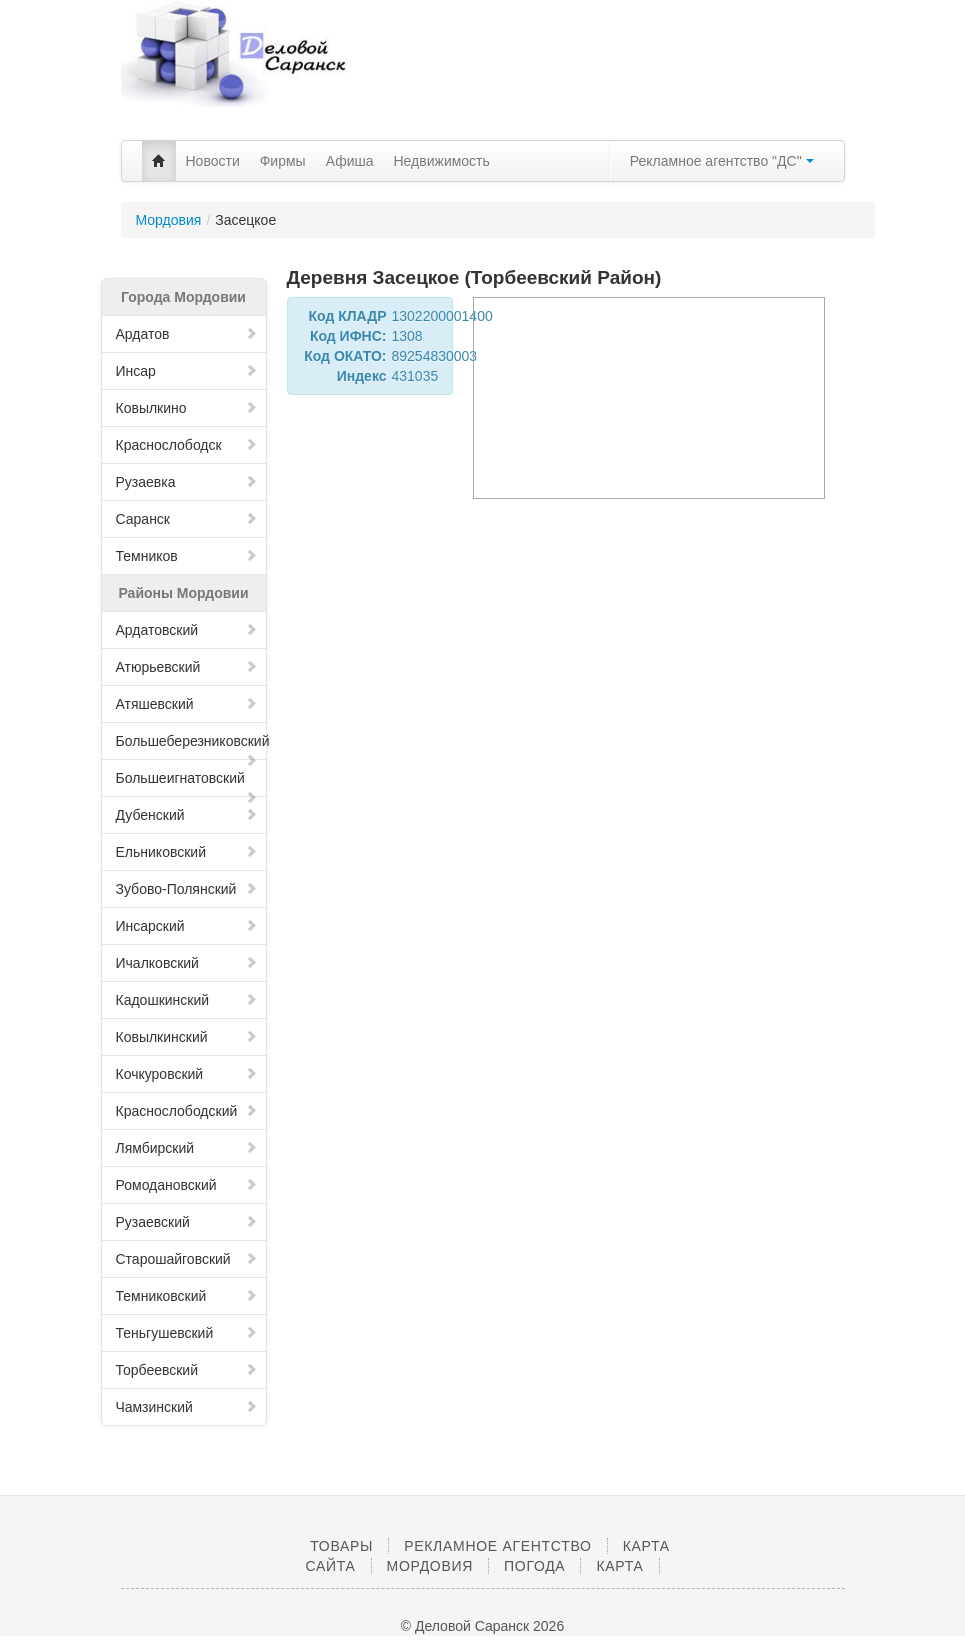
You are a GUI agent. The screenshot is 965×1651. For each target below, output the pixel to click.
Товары (341, 1546)
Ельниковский (187, 852)
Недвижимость (442, 161)
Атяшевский (187, 704)
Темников (187, 556)
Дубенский (187, 815)
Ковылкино (187, 408)
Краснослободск (187, 445)
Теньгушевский (187, 1333)
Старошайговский (187, 1259)
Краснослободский (187, 1111)
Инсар (187, 371)
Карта (619, 1566)
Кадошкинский (187, 1000)
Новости (213, 161)
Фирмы (283, 161)
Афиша (350, 161)
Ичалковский (187, 963)
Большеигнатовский (187, 783)
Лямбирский (187, 1148)
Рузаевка (187, 482)
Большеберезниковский (191, 746)
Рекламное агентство (497, 1546)
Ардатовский (187, 630)
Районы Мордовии (183, 593)
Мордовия (169, 220)
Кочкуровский (187, 1074)
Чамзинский (187, 1407)
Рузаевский (187, 1222)
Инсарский (187, 926)
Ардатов (187, 334)
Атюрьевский (187, 667)
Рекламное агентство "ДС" (722, 161)
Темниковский (187, 1296)
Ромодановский (187, 1185)
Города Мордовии (183, 297)
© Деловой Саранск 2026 (482, 1626)
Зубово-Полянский (187, 889)
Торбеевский (187, 1370)
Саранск (187, 519)
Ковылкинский (187, 1037)
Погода (534, 1566)
